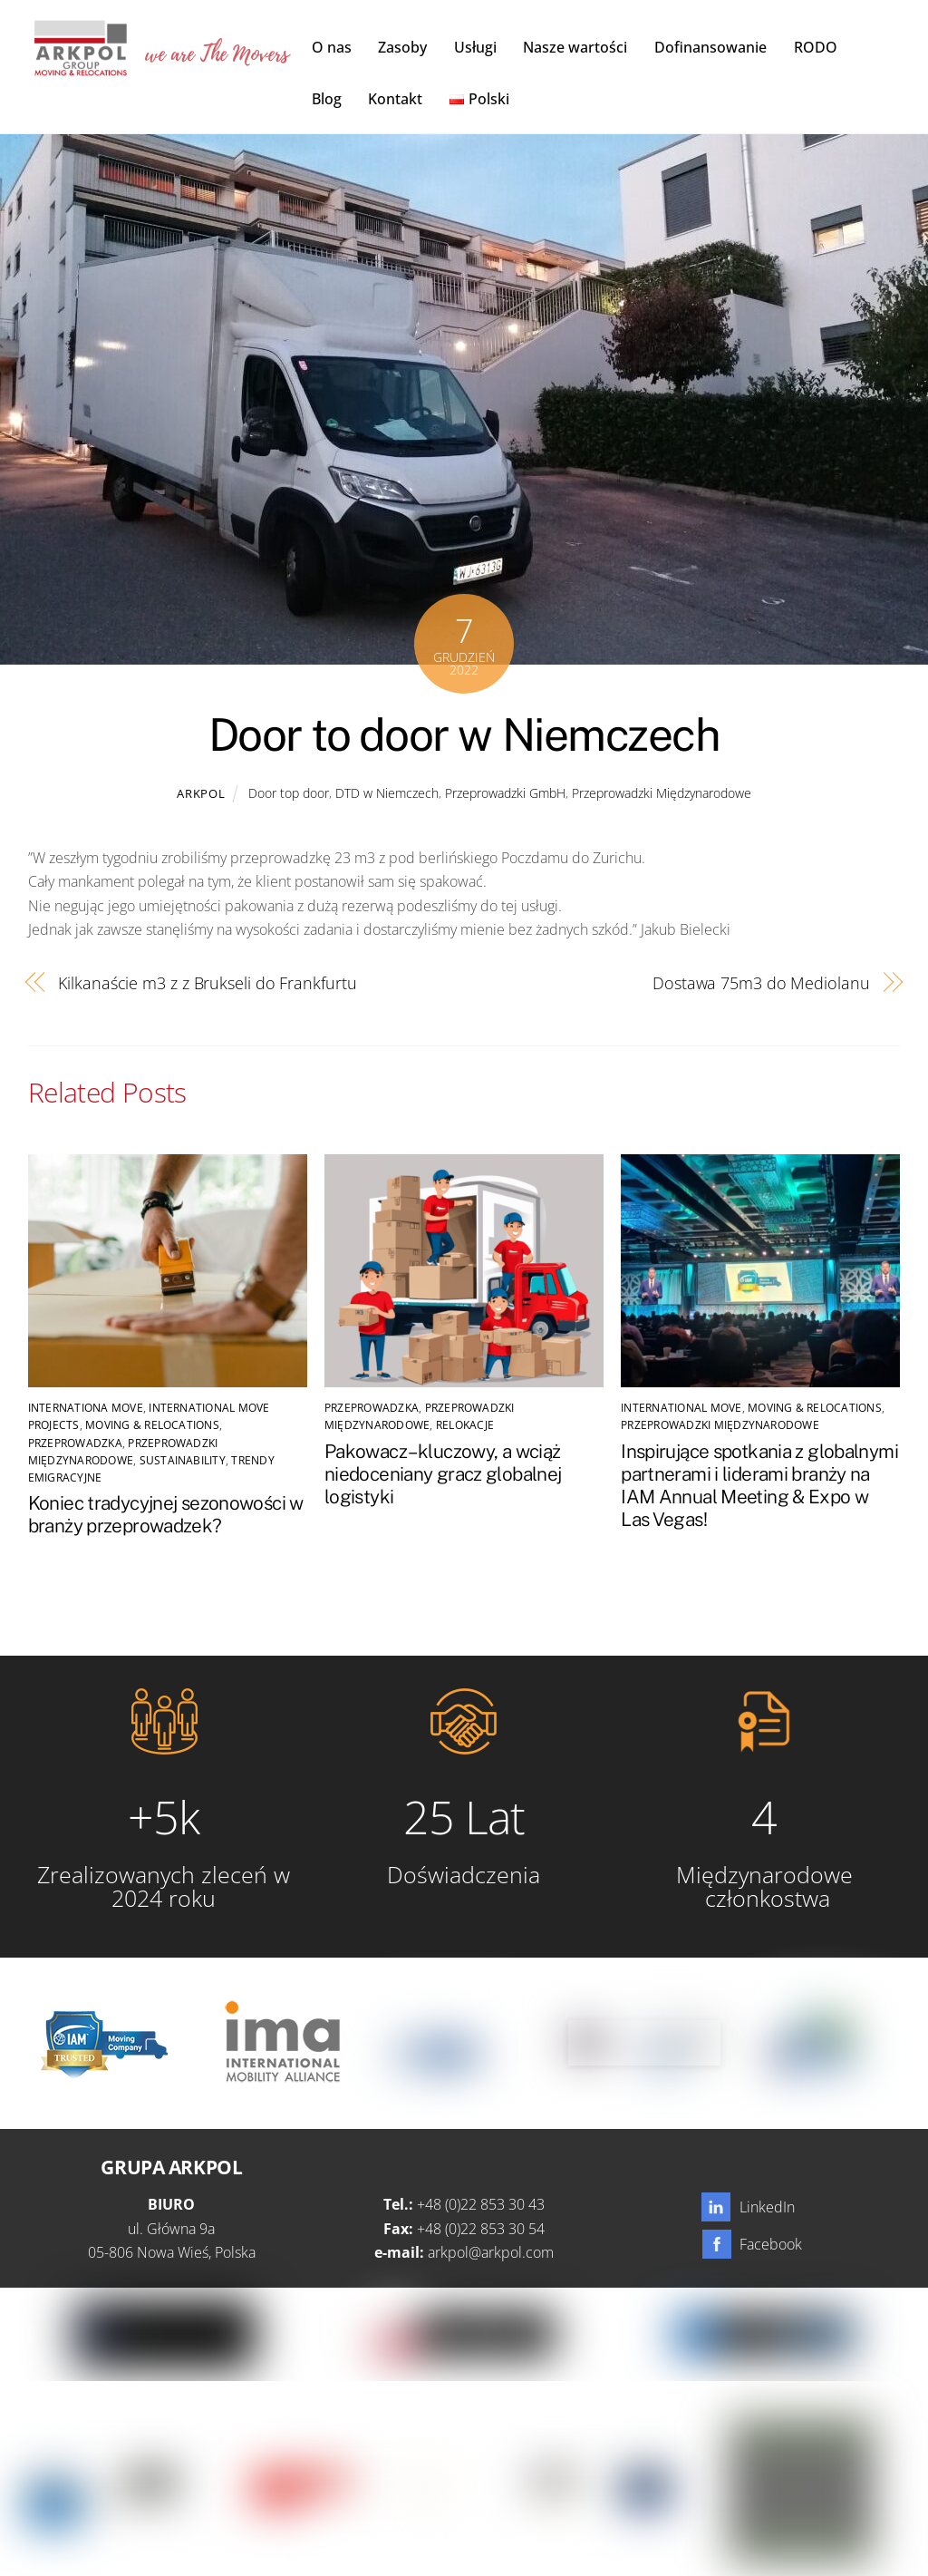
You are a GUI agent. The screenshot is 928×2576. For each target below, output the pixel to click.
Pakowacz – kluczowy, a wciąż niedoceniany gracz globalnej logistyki (443, 1474)
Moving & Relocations (152, 1425)
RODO (815, 47)
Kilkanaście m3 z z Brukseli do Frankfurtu (207, 982)
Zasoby (402, 47)
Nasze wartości (575, 47)
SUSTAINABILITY (183, 1460)
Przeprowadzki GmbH (505, 793)
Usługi (475, 47)
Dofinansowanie (710, 47)
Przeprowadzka (75, 1443)
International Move (681, 1407)
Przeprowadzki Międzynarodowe (661, 793)
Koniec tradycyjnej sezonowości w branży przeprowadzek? (166, 1514)
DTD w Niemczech (387, 793)
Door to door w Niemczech (464, 734)
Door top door (288, 793)
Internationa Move (85, 1407)
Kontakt (395, 99)
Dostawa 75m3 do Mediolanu (761, 982)
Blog (327, 99)
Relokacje (465, 1425)
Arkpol (201, 793)
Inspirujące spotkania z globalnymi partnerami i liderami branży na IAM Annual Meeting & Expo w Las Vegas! (759, 1485)
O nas (332, 47)
